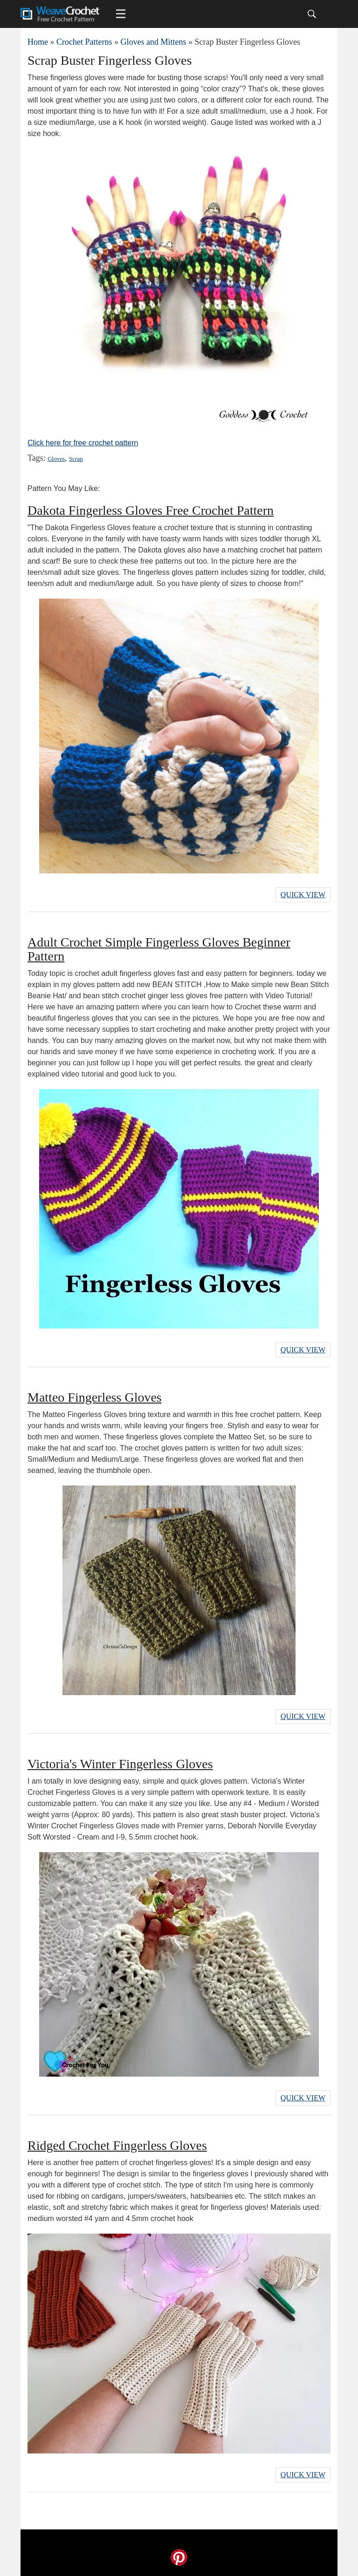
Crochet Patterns (84, 42)
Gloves (56, 458)
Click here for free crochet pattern (83, 443)
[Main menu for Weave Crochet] (121, 14)
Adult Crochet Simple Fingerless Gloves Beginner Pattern (159, 949)
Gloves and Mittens (153, 42)
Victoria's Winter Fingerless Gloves (120, 1764)
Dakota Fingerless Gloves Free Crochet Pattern (151, 510)
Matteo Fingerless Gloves (95, 1397)
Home (38, 42)
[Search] (312, 14)
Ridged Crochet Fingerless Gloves (117, 2145)
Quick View (303, 895)
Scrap (76, 458)
